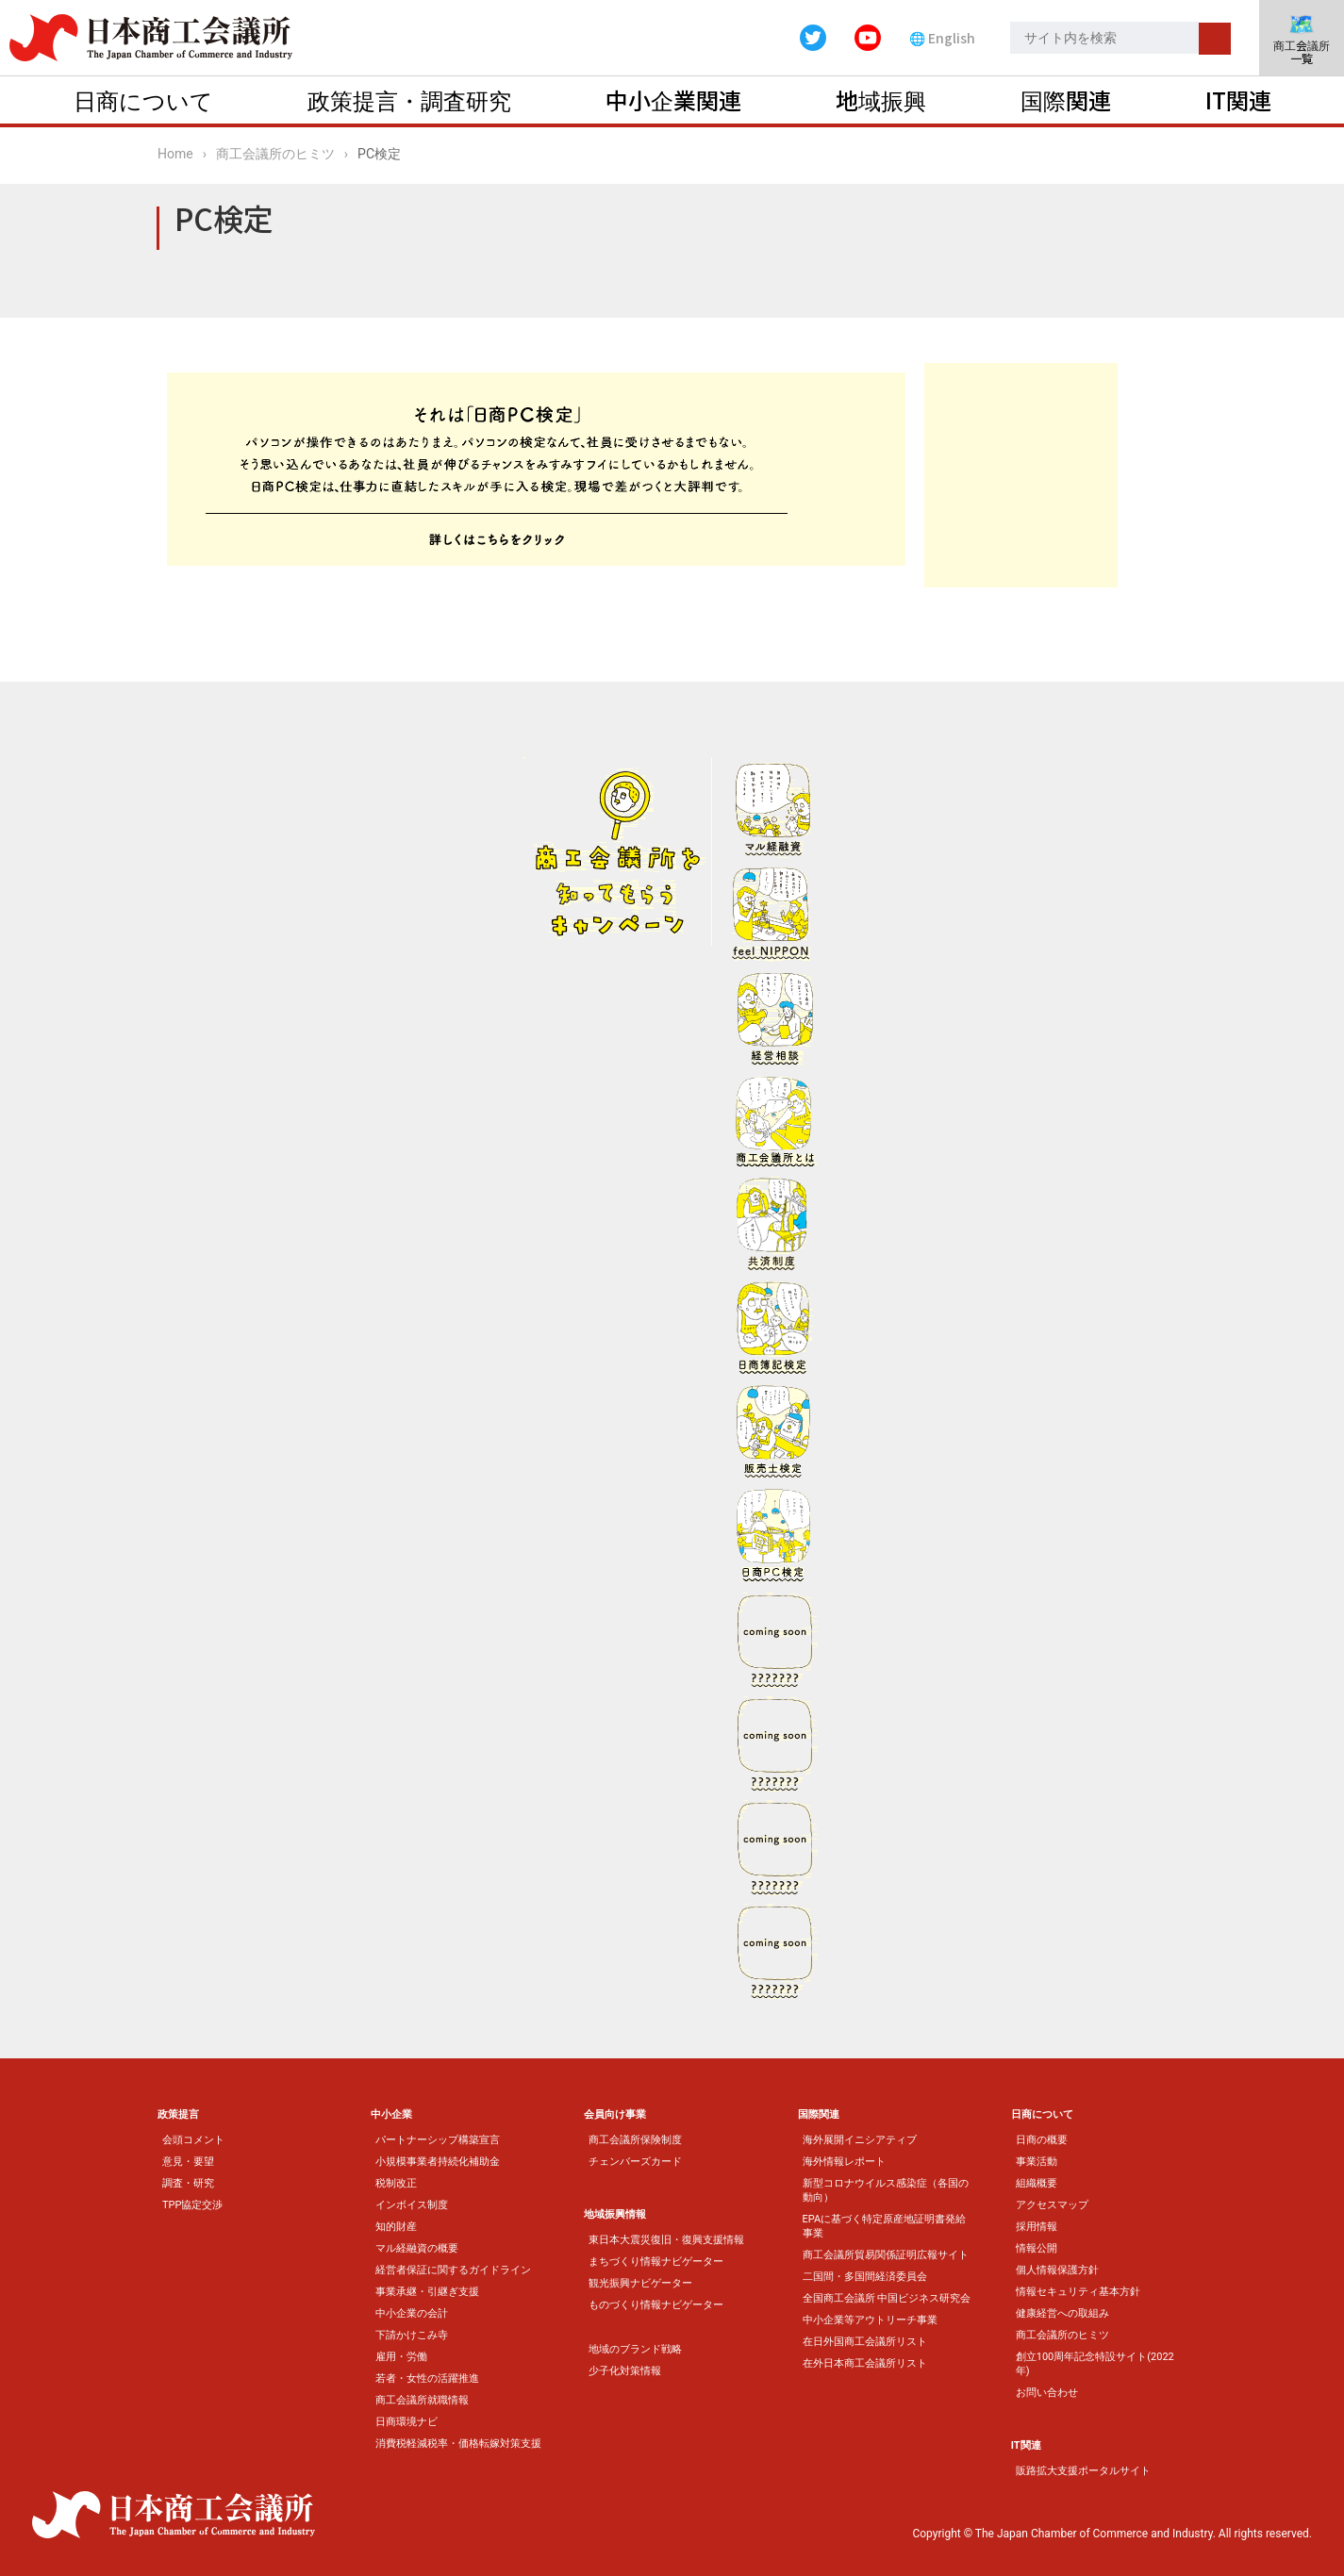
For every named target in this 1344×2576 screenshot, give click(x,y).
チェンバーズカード (635, 2161)
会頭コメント (193, 2140)
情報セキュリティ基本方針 (1078, 2292)
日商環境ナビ (406, 2422)
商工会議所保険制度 (635, 2140)
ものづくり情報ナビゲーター (656, 2305)
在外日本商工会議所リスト (865, 2363)
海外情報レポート (844, 2161)
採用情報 (1036, 2227)
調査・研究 (188, 2183)
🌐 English (942, 37)
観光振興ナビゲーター (640, 2283)
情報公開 (1036, 2248)
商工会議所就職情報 (422, 2400)
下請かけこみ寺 (411, 2335)
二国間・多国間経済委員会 (865, 2277)
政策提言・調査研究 (409, 99)
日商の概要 (1042, 2140)
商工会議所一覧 (1301, 39)
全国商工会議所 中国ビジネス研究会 (887, 2298)
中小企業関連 (673, 99)
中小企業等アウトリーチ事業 (870, 2320)
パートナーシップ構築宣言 (437, 2140)
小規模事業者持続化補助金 (437, 2161)
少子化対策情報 (625, 2371)
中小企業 (391, 2114)
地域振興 (881, 99)
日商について (143, 99)
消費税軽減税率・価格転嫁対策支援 (458, 2443)
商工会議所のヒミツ (275, 153)
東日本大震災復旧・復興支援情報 (666, 2240)
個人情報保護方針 (1057, 2270)
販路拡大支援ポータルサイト (1083, 2471)
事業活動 (1036, 2161)
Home (175, 153)
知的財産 (396, 2227)
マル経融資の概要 (416, 2248)
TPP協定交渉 (192, 2205)
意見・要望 (188, 2161)
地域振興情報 (615, 2214)
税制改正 (396, 2183)
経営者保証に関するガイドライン (453, 2270)
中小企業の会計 (411, 2313)
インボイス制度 (411, 2205)
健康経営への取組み (1062, 2313)
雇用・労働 (401, 2357)
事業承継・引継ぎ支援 (427, 2292)
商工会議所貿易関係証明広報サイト (886, 2255)
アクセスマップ (1052, 2205)
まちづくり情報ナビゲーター (656, 2261)
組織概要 (1036, 2183)
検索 (1215, 39)
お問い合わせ (1047, 2392)
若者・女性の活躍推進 (427, 2378)
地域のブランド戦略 (635, 2349)
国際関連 (1065, 99)
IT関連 (1238, 99)
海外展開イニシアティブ (860, 2140)
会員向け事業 (615, 2114)
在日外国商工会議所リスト (865, 2342)
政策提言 (178, 2114)
